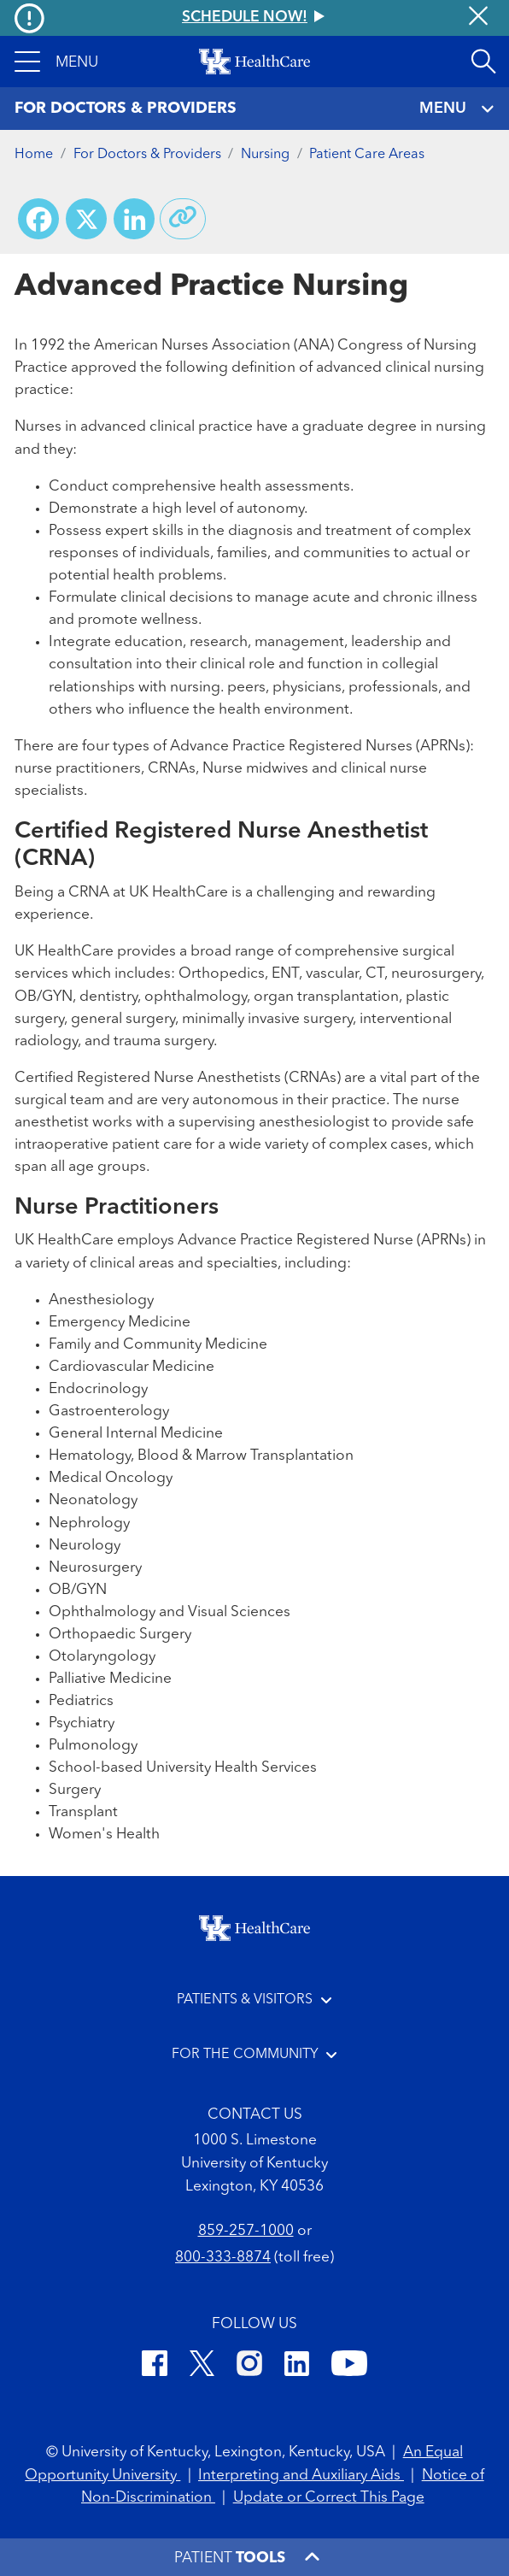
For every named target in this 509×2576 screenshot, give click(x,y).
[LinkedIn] (296, 2366)
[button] (56, 61)
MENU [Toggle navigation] (456, 109)
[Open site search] (483, 61)
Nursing (265, 155)
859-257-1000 (246, 2231)
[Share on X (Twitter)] (86, 218)
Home (34, 155)
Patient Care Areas (366, 155)
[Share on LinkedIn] (134, 218)
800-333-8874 (223, 2257)
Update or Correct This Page (328, 2498)
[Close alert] (478, 17)
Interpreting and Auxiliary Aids (301, 2475)
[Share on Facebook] (38, 218)
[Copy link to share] (183, 218)
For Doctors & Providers (147, 155)
